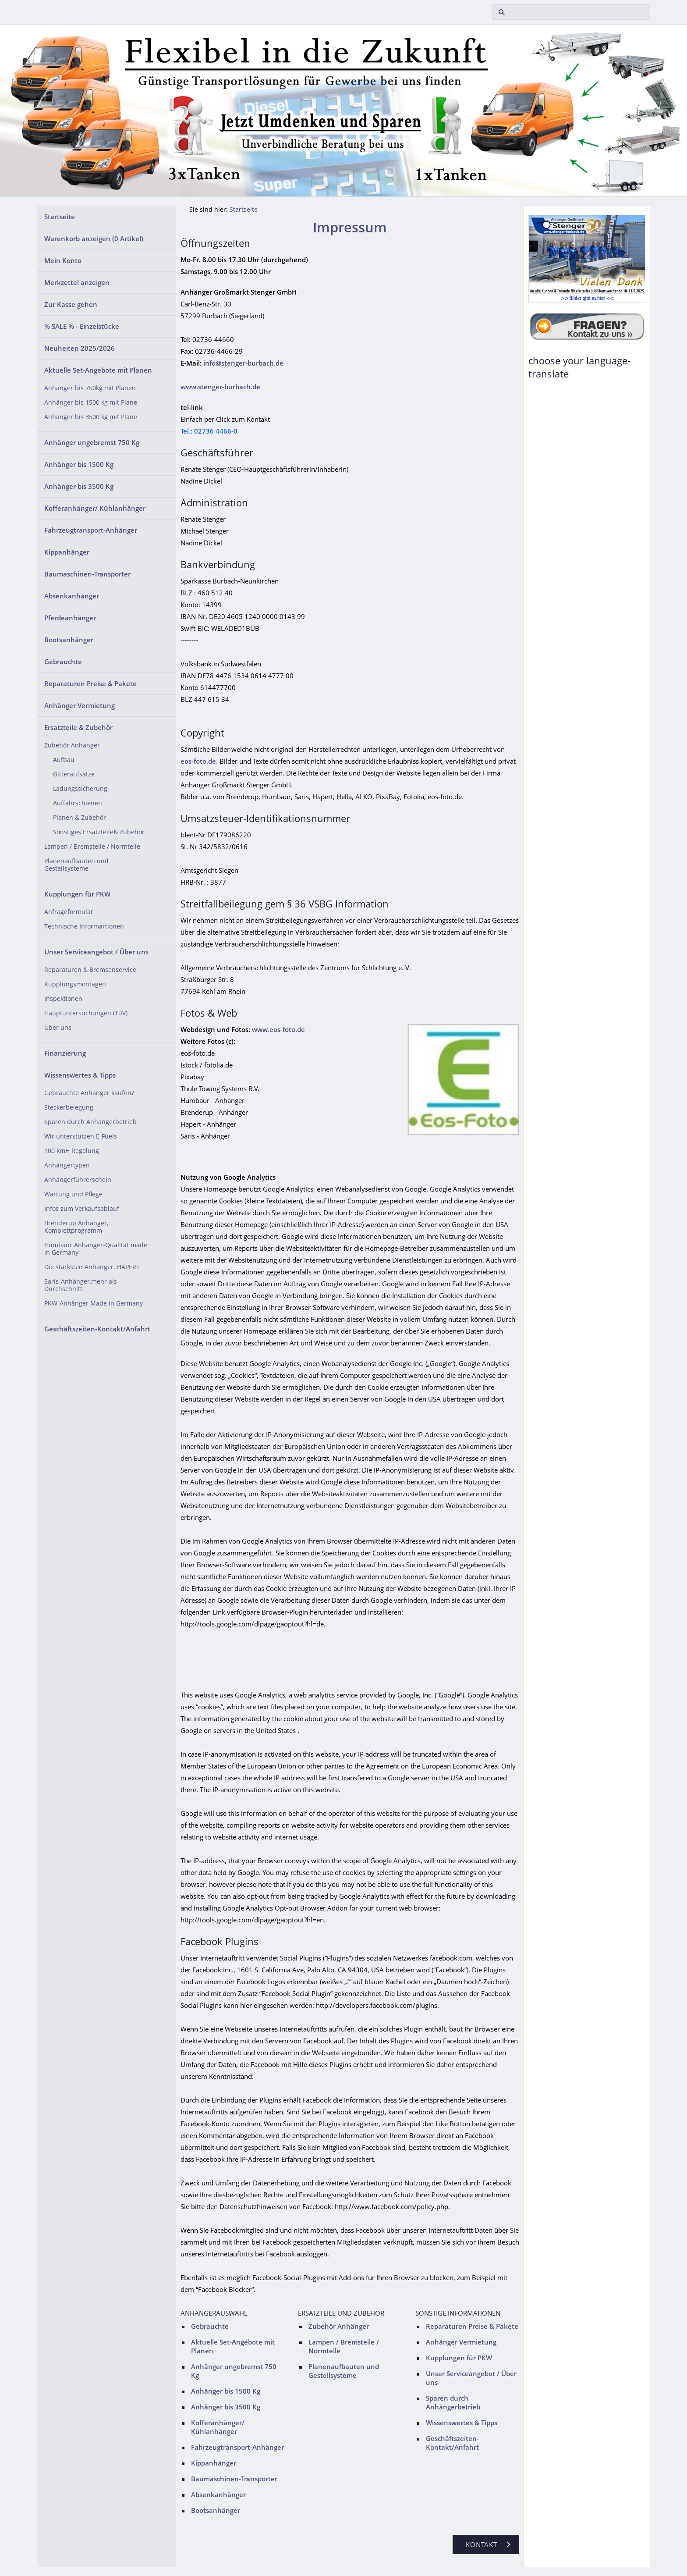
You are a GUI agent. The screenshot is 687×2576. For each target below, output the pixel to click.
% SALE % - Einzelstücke (81, 326)
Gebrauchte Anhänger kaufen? (89, 1093)
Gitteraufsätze (74, 774)
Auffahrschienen (77, 803)
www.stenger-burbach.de (220, 386)
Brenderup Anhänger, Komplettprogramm (76, 1227)
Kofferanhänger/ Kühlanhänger (94, 508)
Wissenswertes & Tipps (80, 1075)
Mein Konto (62, 260)
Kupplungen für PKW (77, 894)
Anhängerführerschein (77, 1180)
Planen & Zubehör (79, 818)
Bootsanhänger (68, 639)
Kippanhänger (66, 552)
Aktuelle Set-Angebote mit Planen (98, 370)
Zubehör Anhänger (72, 745)
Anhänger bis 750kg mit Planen (90, 388)
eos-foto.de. (199, 761)
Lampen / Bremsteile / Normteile (92, 846)
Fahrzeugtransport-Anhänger (90, 530)
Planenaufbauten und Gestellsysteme (76, 864)
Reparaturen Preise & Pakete (90, 683)
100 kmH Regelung (71, 1151)
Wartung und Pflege (73, 1194)
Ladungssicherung (80, 789)
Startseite (59, 216)
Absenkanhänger (71, 595)
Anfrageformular (68, 912)
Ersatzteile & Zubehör (78, 727)
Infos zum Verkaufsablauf (81, 1209)
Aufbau (63, 760)
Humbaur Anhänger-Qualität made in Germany (95, 1248)
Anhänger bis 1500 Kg (78, 464)
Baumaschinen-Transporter (87, 573)
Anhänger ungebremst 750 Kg (91, 442)
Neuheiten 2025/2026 (79, 348)
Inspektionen (63, 999)
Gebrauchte (63, 661)
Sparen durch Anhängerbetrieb (90, 1122)
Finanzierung (65, 1053)
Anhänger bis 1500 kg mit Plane (90, 402)
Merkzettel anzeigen (77, 282)
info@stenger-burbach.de (243, 363)
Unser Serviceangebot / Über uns (96, 951)
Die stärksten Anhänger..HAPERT (92, 1267)
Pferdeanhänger (70, 617)
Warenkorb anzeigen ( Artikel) (93, 238)
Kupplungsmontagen (75, 984)
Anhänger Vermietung (79, 705)
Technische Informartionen (84, 926)
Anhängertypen (67, 1165)
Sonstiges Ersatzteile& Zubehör (99, 832)
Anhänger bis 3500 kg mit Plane (90, 417)
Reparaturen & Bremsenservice (90, 970)
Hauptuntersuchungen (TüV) (85, 1013)
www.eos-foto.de (278, 1029)
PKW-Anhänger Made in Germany (93, 1303)
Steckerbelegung (68, 1107)
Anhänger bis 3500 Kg (78, 486)
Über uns (57, 1028)
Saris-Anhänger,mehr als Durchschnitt (80, 1285)
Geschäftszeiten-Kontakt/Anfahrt (97, 1328)
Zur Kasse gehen (70, 304)
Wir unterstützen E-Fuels (80, 1136)
